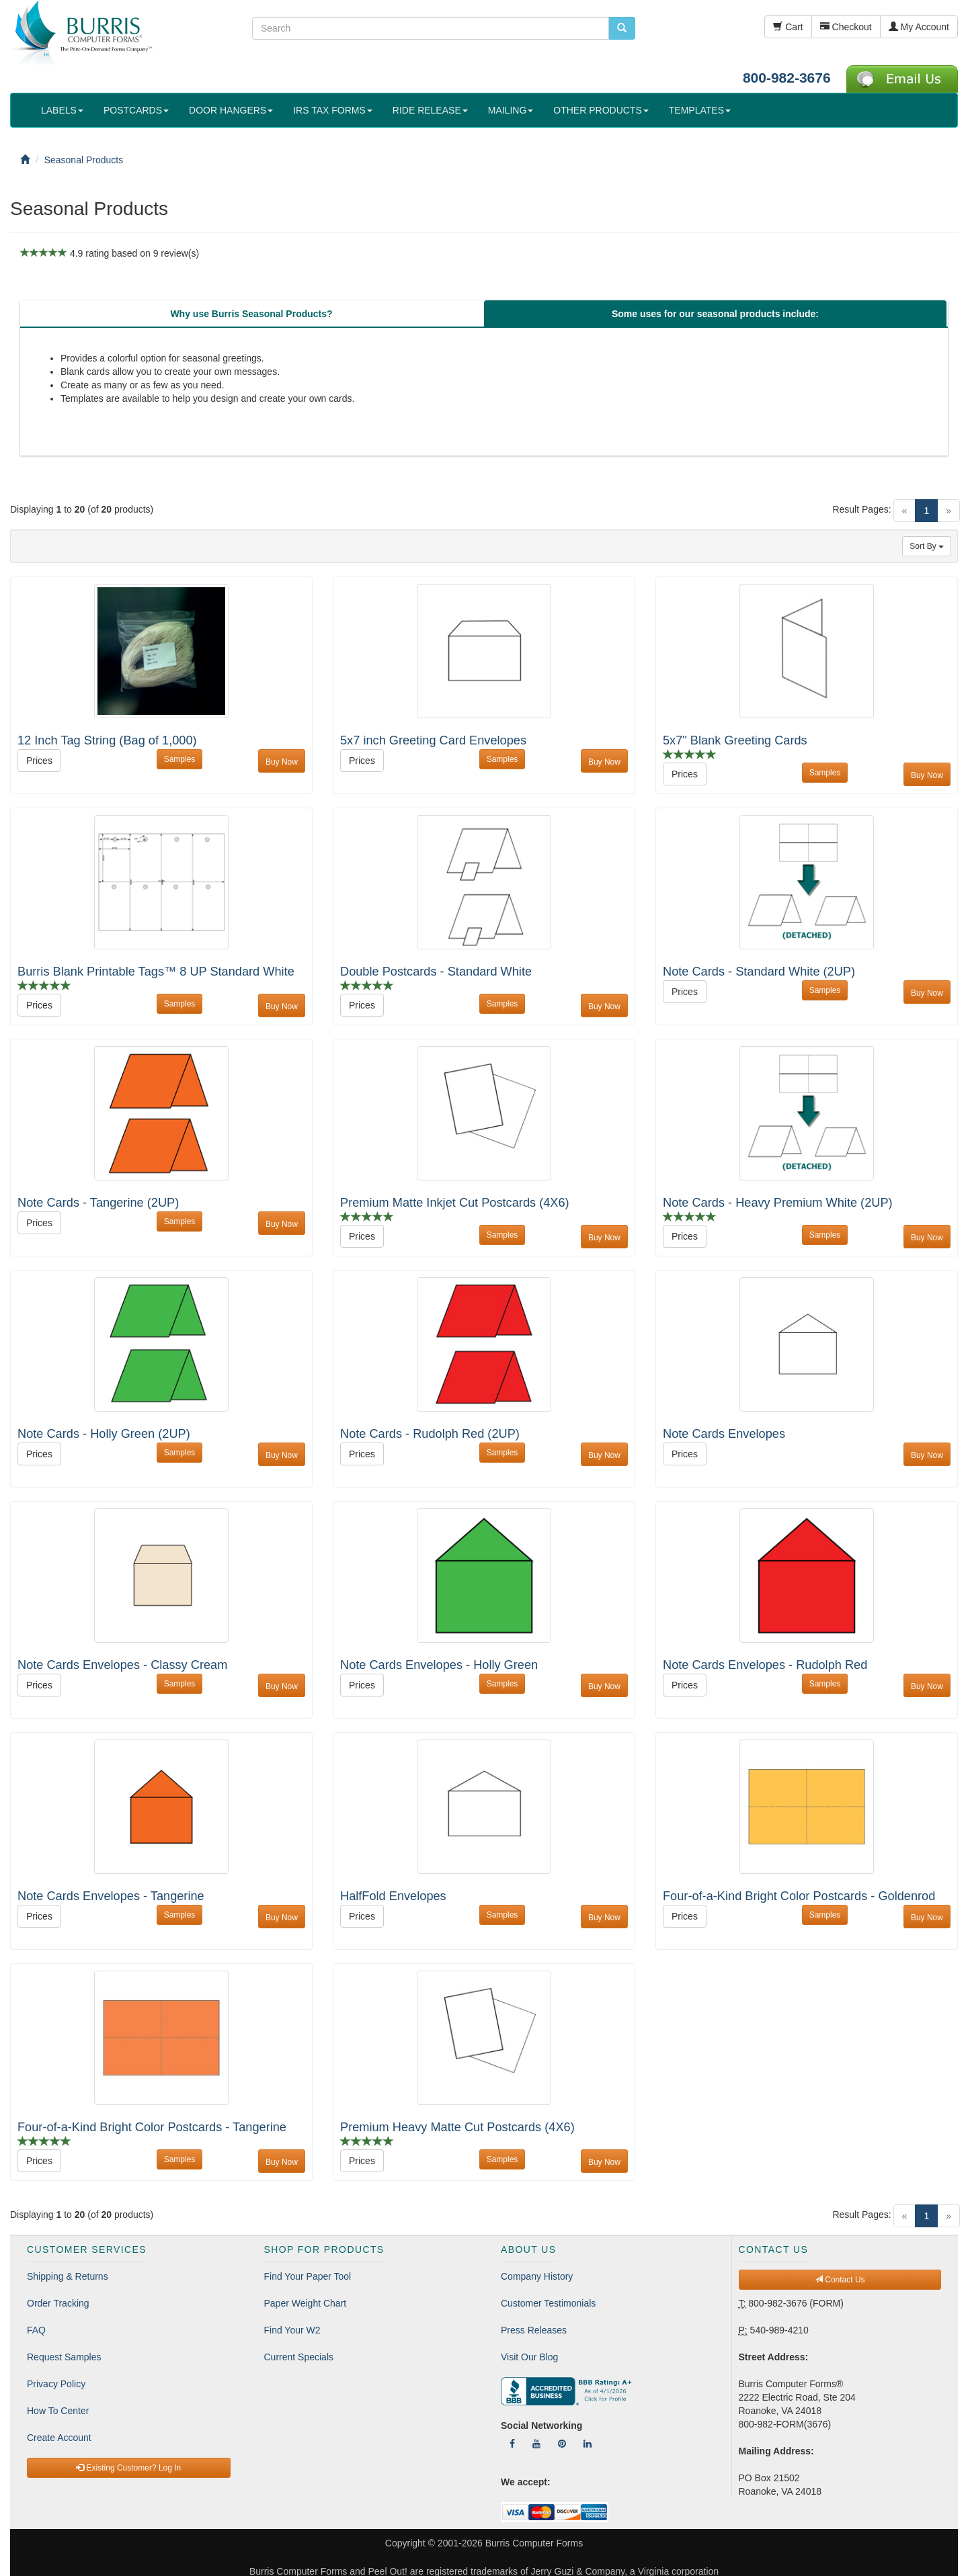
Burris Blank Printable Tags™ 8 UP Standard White (155, 971)
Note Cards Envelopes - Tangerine (110, 1896)
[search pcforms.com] (621, 28)
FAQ (36, 2330)
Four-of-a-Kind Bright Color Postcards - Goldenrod (799, 1896)
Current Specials (299, 2357)
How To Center (58, 2410)
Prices (39, 760)
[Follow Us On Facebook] (512, 2443)
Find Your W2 (292, 2330)
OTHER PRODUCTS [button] (600, 110)
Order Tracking (58, 2303)
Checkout (846, 27)
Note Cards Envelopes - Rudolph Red (765, 1665)
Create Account (59, 2437)
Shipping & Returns (67, 2276)
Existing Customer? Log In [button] (128, 2468)
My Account (919, 27)
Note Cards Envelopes (724, 1434)
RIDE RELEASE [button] (430, 110)
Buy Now (282, 762)
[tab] (251, 313)
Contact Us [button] (840, 2279)
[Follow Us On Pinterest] (562, 2443)
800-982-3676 (787, 77)
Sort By (927, 546)
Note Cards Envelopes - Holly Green (439, 1665)
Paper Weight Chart (305, 2303)
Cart (788, 27)
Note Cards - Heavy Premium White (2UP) (778, 1202)
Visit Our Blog (529, 2357)
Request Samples (64, 2357)
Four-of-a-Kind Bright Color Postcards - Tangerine (151, 2127)
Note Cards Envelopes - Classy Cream (122, 1665)
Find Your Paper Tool (308, 2276)
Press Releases (534, 2330)
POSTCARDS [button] (136, 110)
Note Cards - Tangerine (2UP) (98, 1202)
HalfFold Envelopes (393, 1896)
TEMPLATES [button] (700, 110)
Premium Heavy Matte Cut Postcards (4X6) (457, 2127)
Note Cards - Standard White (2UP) (759, 971)
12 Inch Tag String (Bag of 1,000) (107, 740)
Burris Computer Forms (534, 2543)
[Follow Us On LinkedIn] (587, 2443)
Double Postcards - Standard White (436, 971)
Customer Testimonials (548, 2303)
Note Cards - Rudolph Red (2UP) (430, 1434)
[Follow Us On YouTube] (536, 2443)
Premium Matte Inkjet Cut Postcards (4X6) (454, 1202)
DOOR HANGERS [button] (231, 110)
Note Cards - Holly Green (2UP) (103, 1434)
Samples (180, 759)
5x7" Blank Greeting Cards (735, 740)
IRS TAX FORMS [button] (332, 110)
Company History (537, 2276)
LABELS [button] (62, 110)
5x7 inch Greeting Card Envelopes (433, 740)
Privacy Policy (56, 2383)
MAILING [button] (511, 110)
